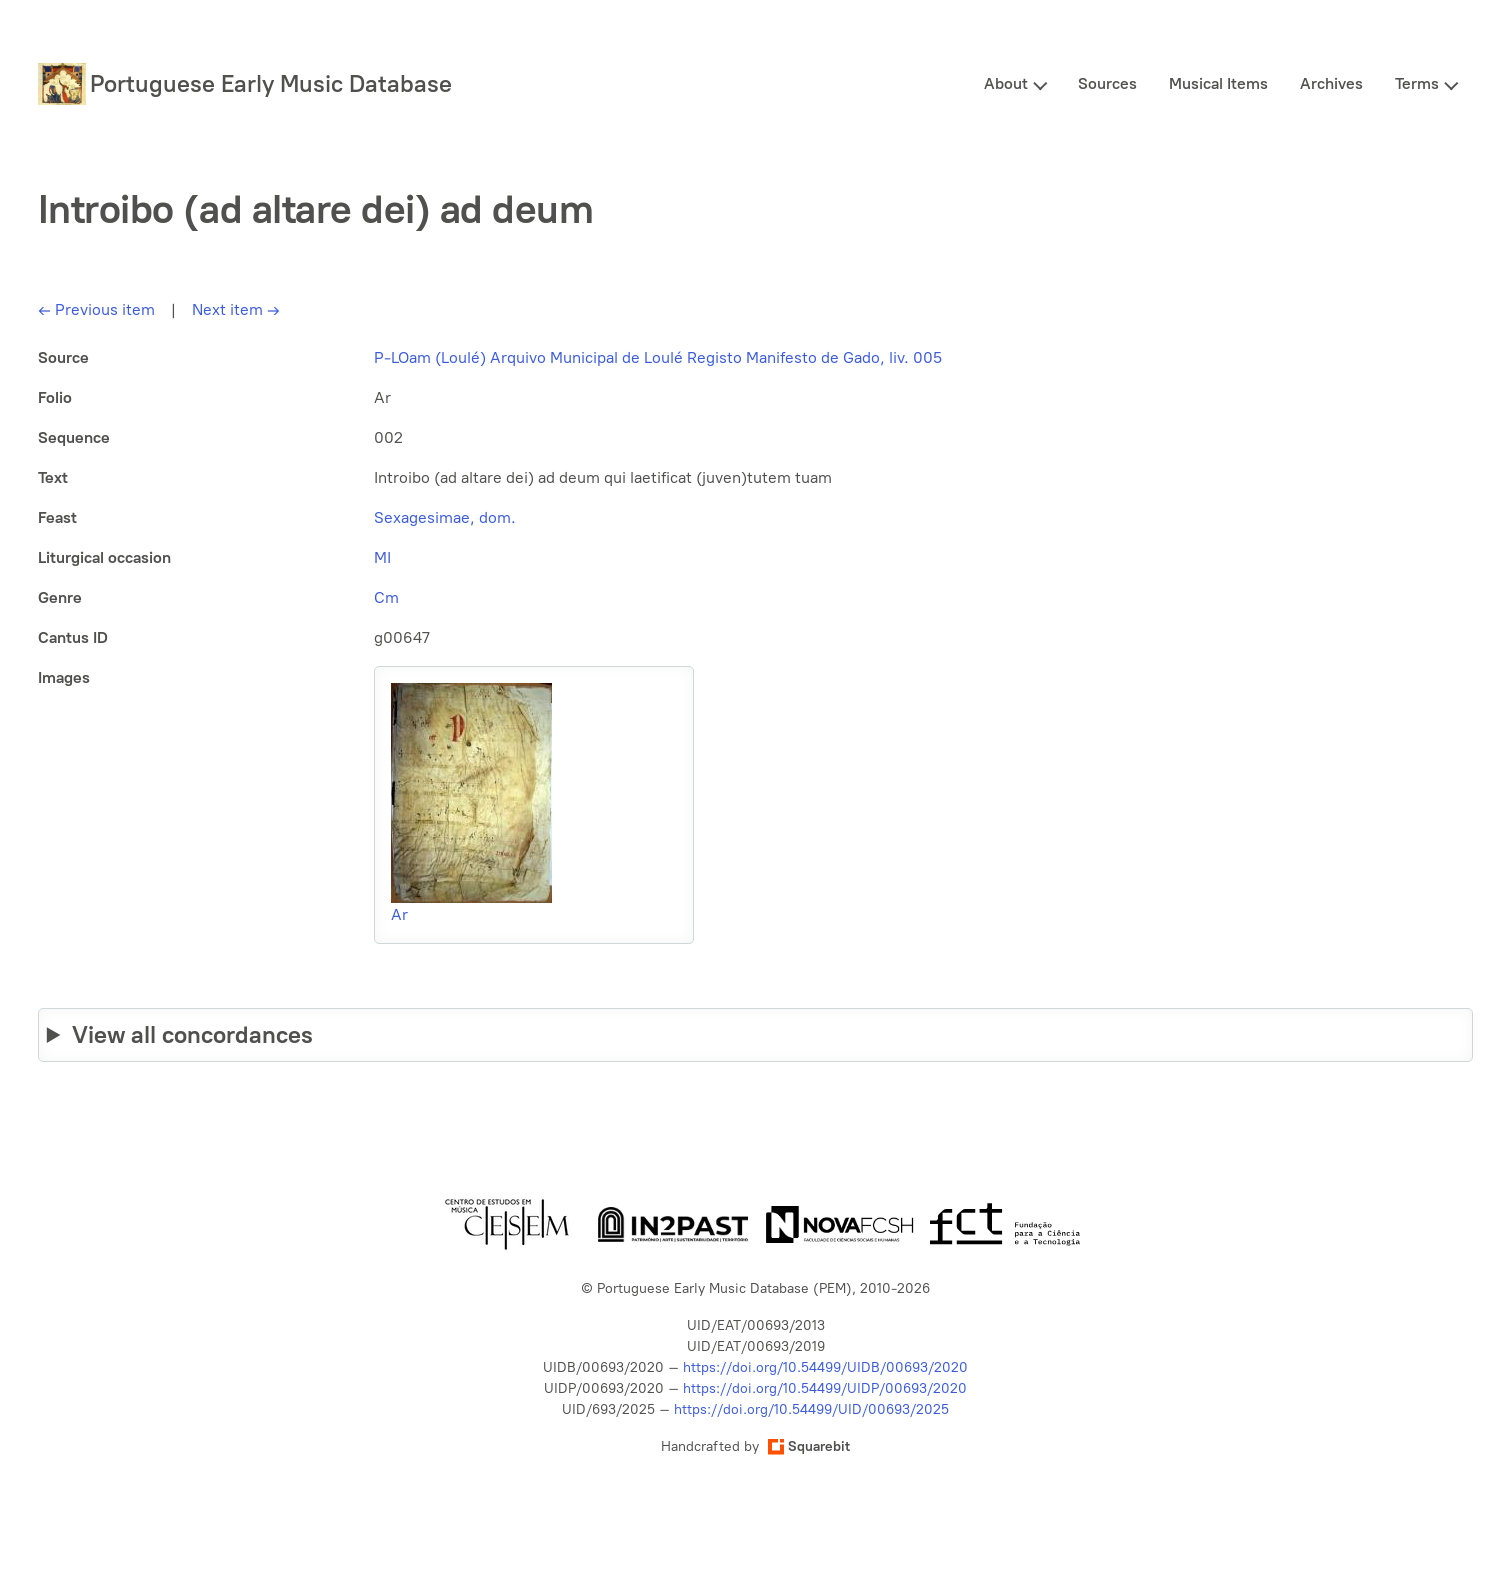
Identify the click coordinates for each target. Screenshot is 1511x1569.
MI (382, 557)
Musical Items (1218, 83)
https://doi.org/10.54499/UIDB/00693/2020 (825, 1367)
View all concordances (192, 1034)
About (1006, 83)
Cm (386, 597)
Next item (236, 309)
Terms (1417, 83)
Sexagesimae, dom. (445, 517)
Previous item (96, 309)
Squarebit (809, 1446)
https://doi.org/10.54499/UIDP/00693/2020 (825, 1388)
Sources (1107, 83)
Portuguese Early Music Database (271, 83)
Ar (399, 914)
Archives (1331, 83)
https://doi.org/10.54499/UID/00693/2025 (811, 1409)
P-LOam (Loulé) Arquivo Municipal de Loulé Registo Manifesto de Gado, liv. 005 (658, 357)
